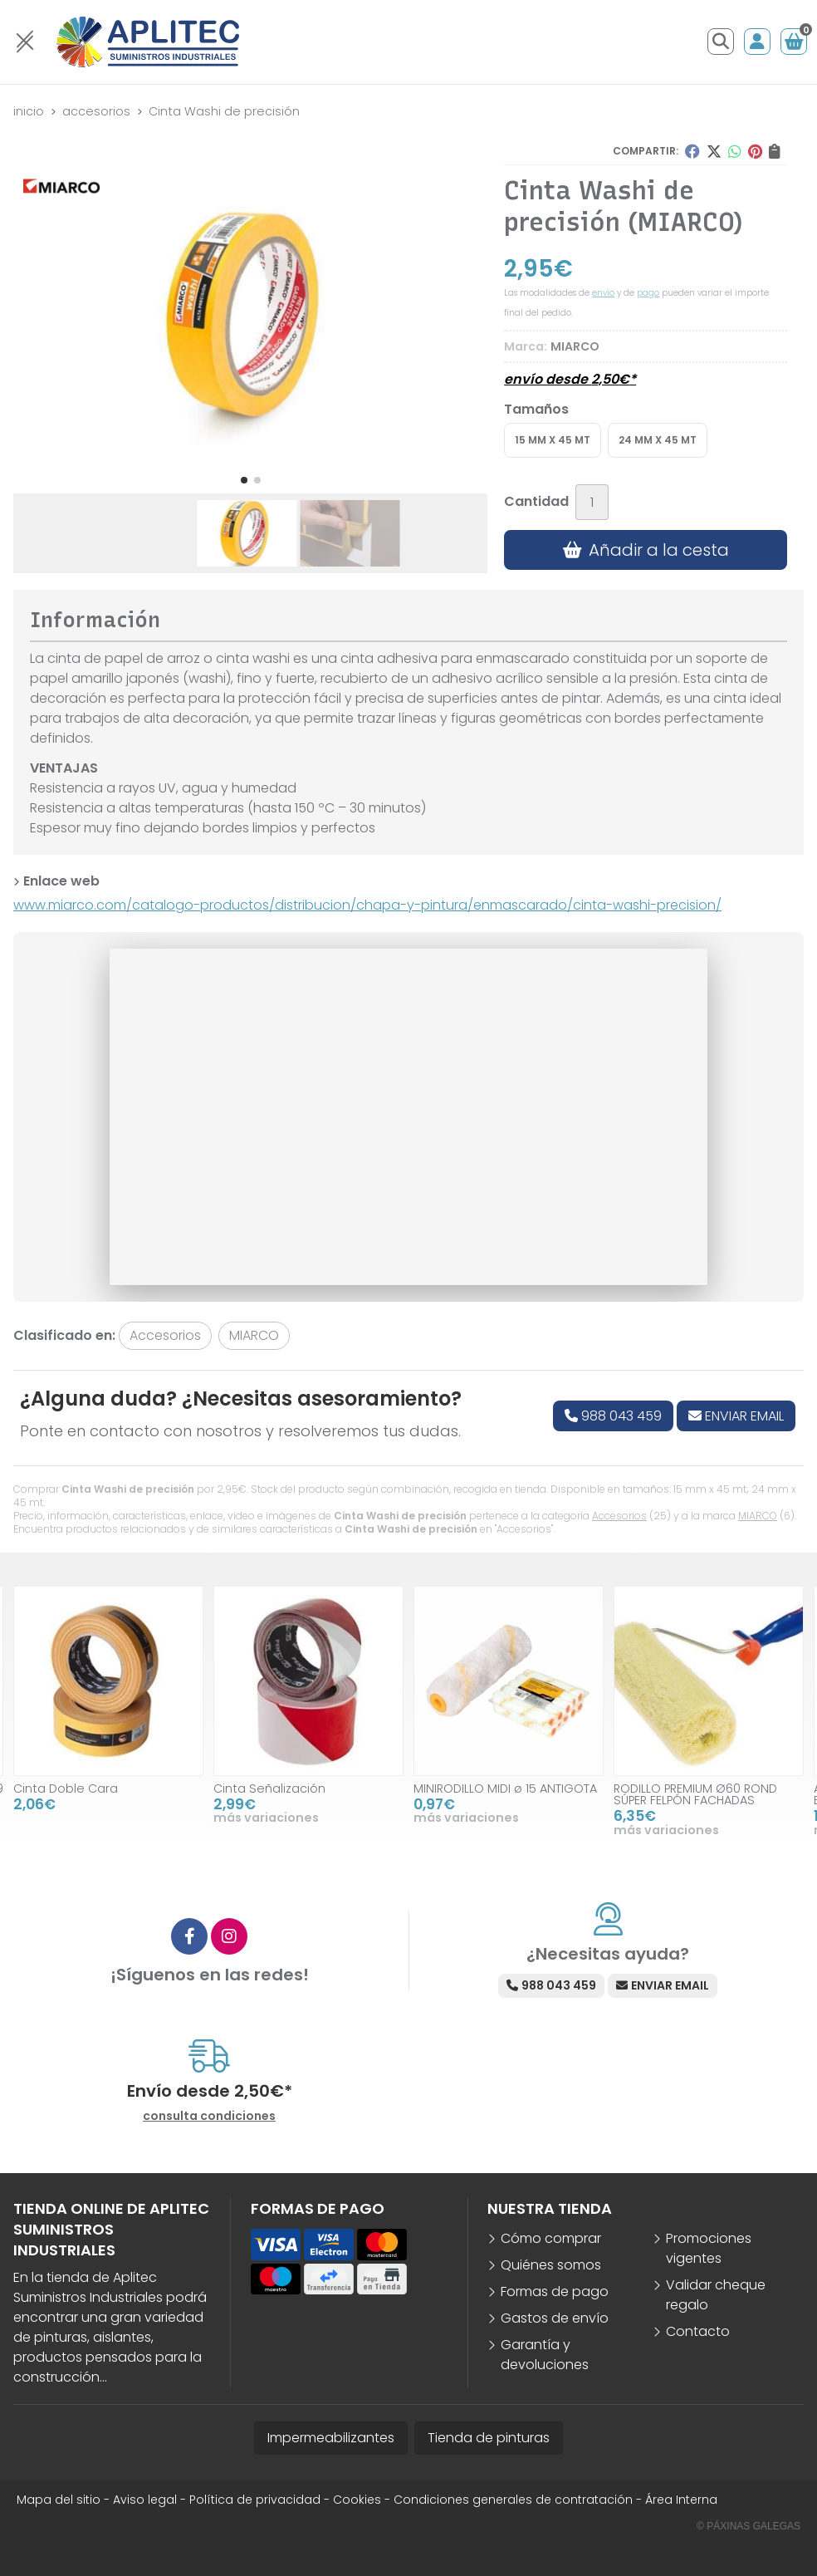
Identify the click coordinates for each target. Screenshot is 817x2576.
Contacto (698, 2331)
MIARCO (757, 1516)
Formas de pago (555, 2291)
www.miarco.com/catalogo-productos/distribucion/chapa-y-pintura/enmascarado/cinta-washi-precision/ (367, 905)
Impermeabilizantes (330, 2437)
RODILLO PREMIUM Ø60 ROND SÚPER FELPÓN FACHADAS (695, 1794)
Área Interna (681, 2499)
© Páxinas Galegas (748, 2526)
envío (603, 293)
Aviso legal (145, 2499)
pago (648, 293)
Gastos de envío (555, 2318)
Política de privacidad (254, 2499)
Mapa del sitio (58, 2499)
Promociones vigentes (708, 2248)
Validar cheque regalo (716, 2294)
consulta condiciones (209, 2116)
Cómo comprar (551, 2238)
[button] (244, 480)
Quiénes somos (551, 2264)
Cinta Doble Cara (65, 1788)
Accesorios (619, 1516)
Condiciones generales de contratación (513, 2499)
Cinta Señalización (269, 1788)
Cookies (357, 2499)
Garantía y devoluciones (545, 2354)
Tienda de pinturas (489, 2437)
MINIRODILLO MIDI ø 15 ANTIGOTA (505, 1788)
